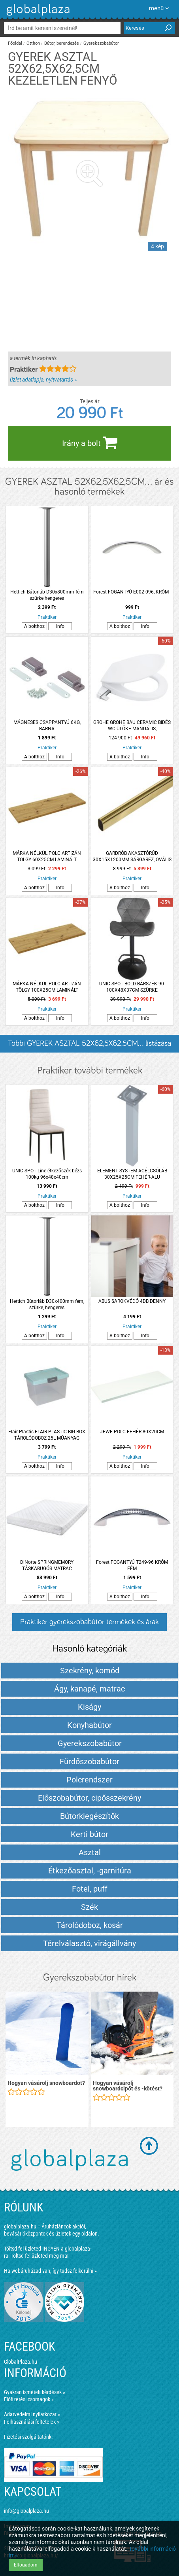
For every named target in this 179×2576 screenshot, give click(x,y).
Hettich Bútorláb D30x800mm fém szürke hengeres (47, 595)
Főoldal (15, 43)
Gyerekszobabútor (101, 43)
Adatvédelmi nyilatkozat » (32, 2414)
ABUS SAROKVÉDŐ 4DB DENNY (132, 1301)
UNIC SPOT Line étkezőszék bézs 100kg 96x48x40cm (47, 1174)
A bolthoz (34, 626)
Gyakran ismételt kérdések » (34, 2392)
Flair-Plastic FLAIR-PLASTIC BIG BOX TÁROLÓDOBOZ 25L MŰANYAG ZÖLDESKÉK (46, 1435)
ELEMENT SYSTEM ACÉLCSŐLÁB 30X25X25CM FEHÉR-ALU (132, 1174)
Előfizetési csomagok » (29, 2399)
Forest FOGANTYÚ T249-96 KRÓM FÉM (132, 1565)
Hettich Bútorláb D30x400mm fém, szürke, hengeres (47, 1304)
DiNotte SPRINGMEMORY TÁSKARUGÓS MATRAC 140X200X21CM (46, 1565)
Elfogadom (26, 2565)
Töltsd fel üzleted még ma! (39, 2256)
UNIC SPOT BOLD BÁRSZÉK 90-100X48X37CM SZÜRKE (132, 987)
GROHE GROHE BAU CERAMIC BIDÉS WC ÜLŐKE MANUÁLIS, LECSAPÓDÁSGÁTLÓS (132, 726)
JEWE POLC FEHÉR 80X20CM (132, 1431)
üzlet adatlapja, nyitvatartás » (43, 379)
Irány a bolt (89, 442)
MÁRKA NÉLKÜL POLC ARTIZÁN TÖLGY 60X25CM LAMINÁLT (47, 856)
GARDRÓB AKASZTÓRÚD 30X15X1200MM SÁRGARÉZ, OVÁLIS (132, 856)
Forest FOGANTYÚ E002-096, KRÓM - (132, 592)
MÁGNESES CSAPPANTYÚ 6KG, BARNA (47, 725)
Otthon (33, 43)
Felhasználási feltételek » (31, 2422)
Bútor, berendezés (61, 43)
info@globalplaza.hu (26, 2511)
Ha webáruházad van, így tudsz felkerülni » (50, 2271)
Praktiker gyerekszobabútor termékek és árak (89, 1622)
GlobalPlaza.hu (20, 2362)
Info (60, 626)
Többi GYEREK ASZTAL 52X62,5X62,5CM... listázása (89, 1043)
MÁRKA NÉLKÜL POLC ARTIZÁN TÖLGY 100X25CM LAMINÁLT (47, 987)
